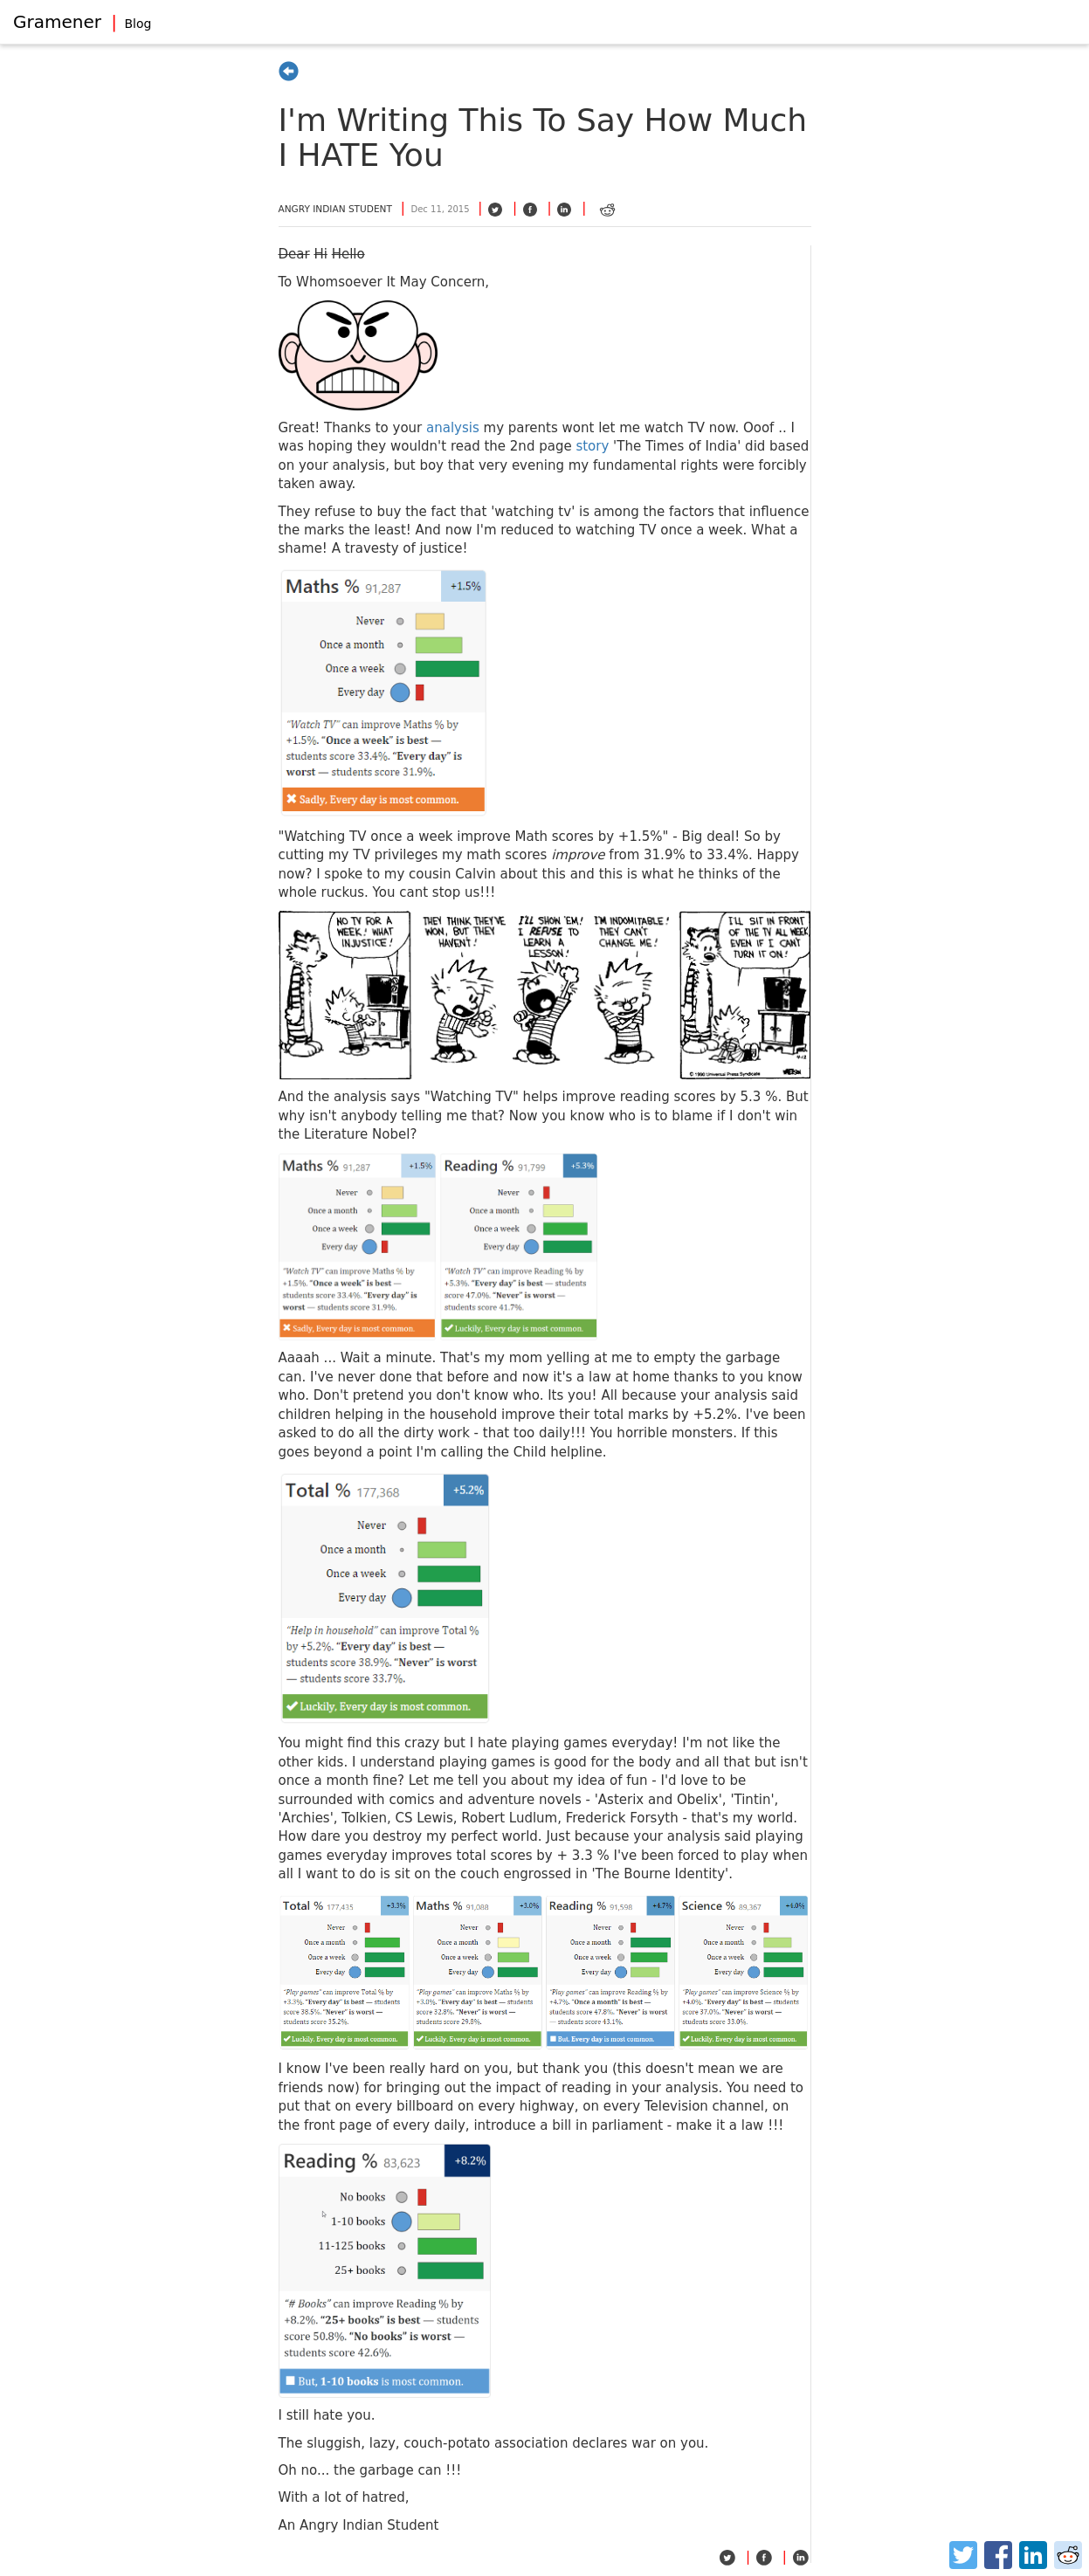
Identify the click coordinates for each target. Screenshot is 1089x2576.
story (592, 446)
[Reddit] (1068, 2555)
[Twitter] (963, 2555)
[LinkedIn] (1033, 2555)
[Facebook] (998, 2555)
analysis (452, 428)
